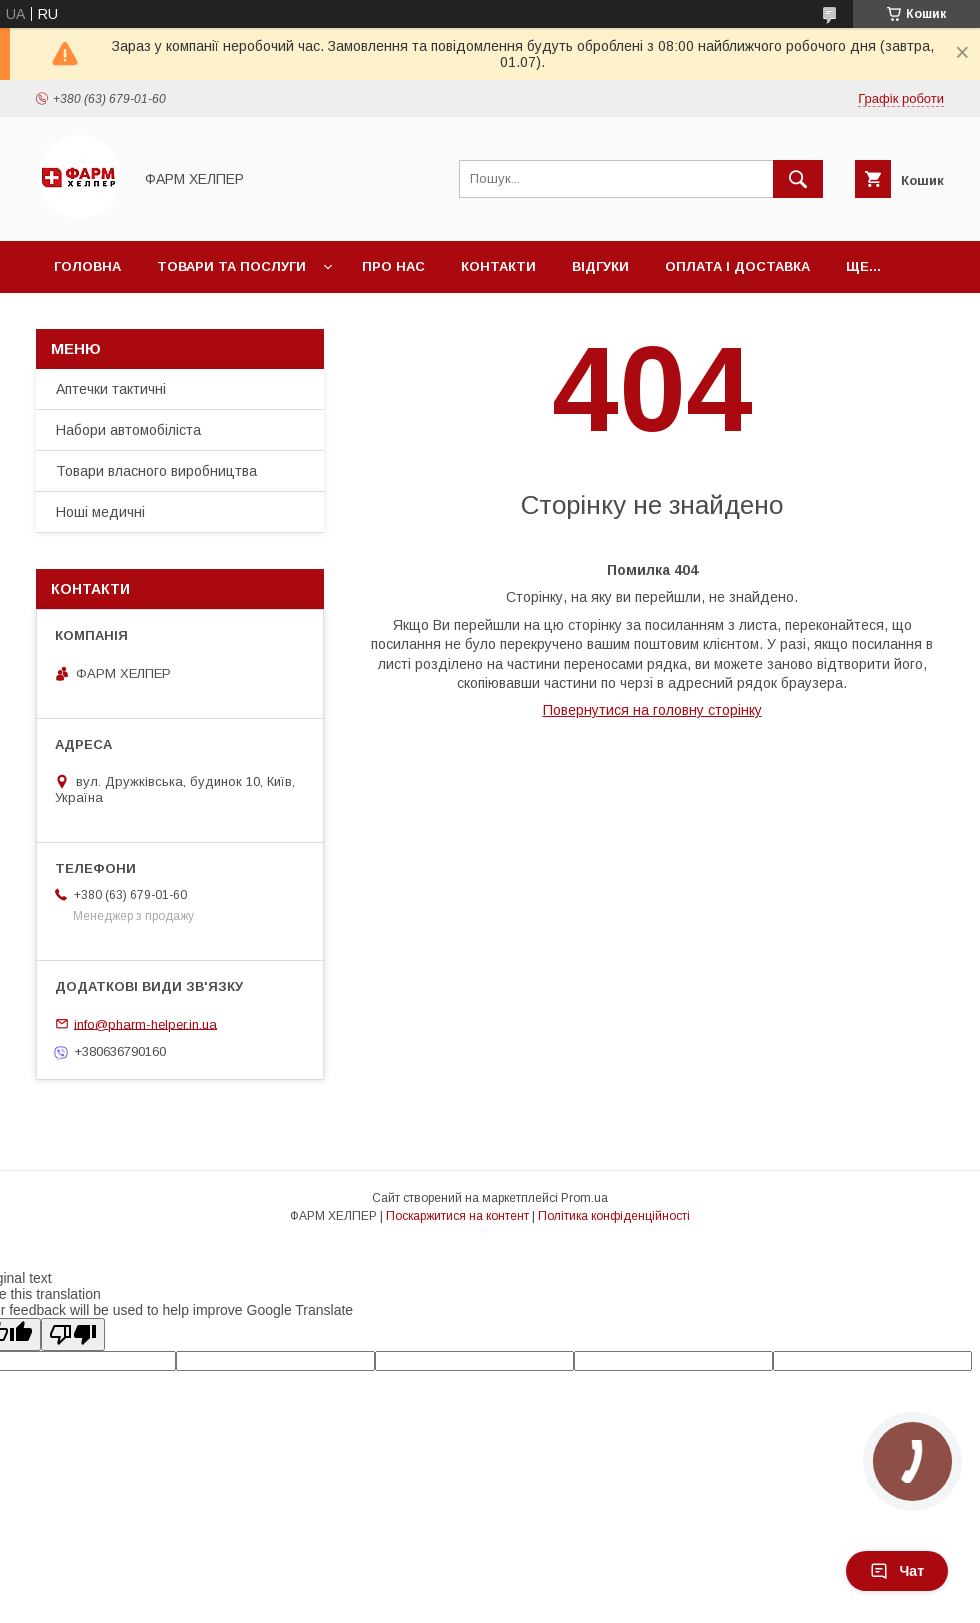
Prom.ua (584, 1198)
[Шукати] (798, 179)
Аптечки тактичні (111, 389)
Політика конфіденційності (614, 1216)
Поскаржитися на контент (457, 1216)
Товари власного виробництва (156, 471)
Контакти (498, 266)
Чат (897, 1571)
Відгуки (600, 266)
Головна (87, 266)
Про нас (393, 266)
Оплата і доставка (737, 266)
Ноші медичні (100, 512)
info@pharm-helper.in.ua (145, 1023)
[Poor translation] (73, 1334)
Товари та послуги (231, 266)
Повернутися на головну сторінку (652, 710)
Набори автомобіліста (128, 430)
